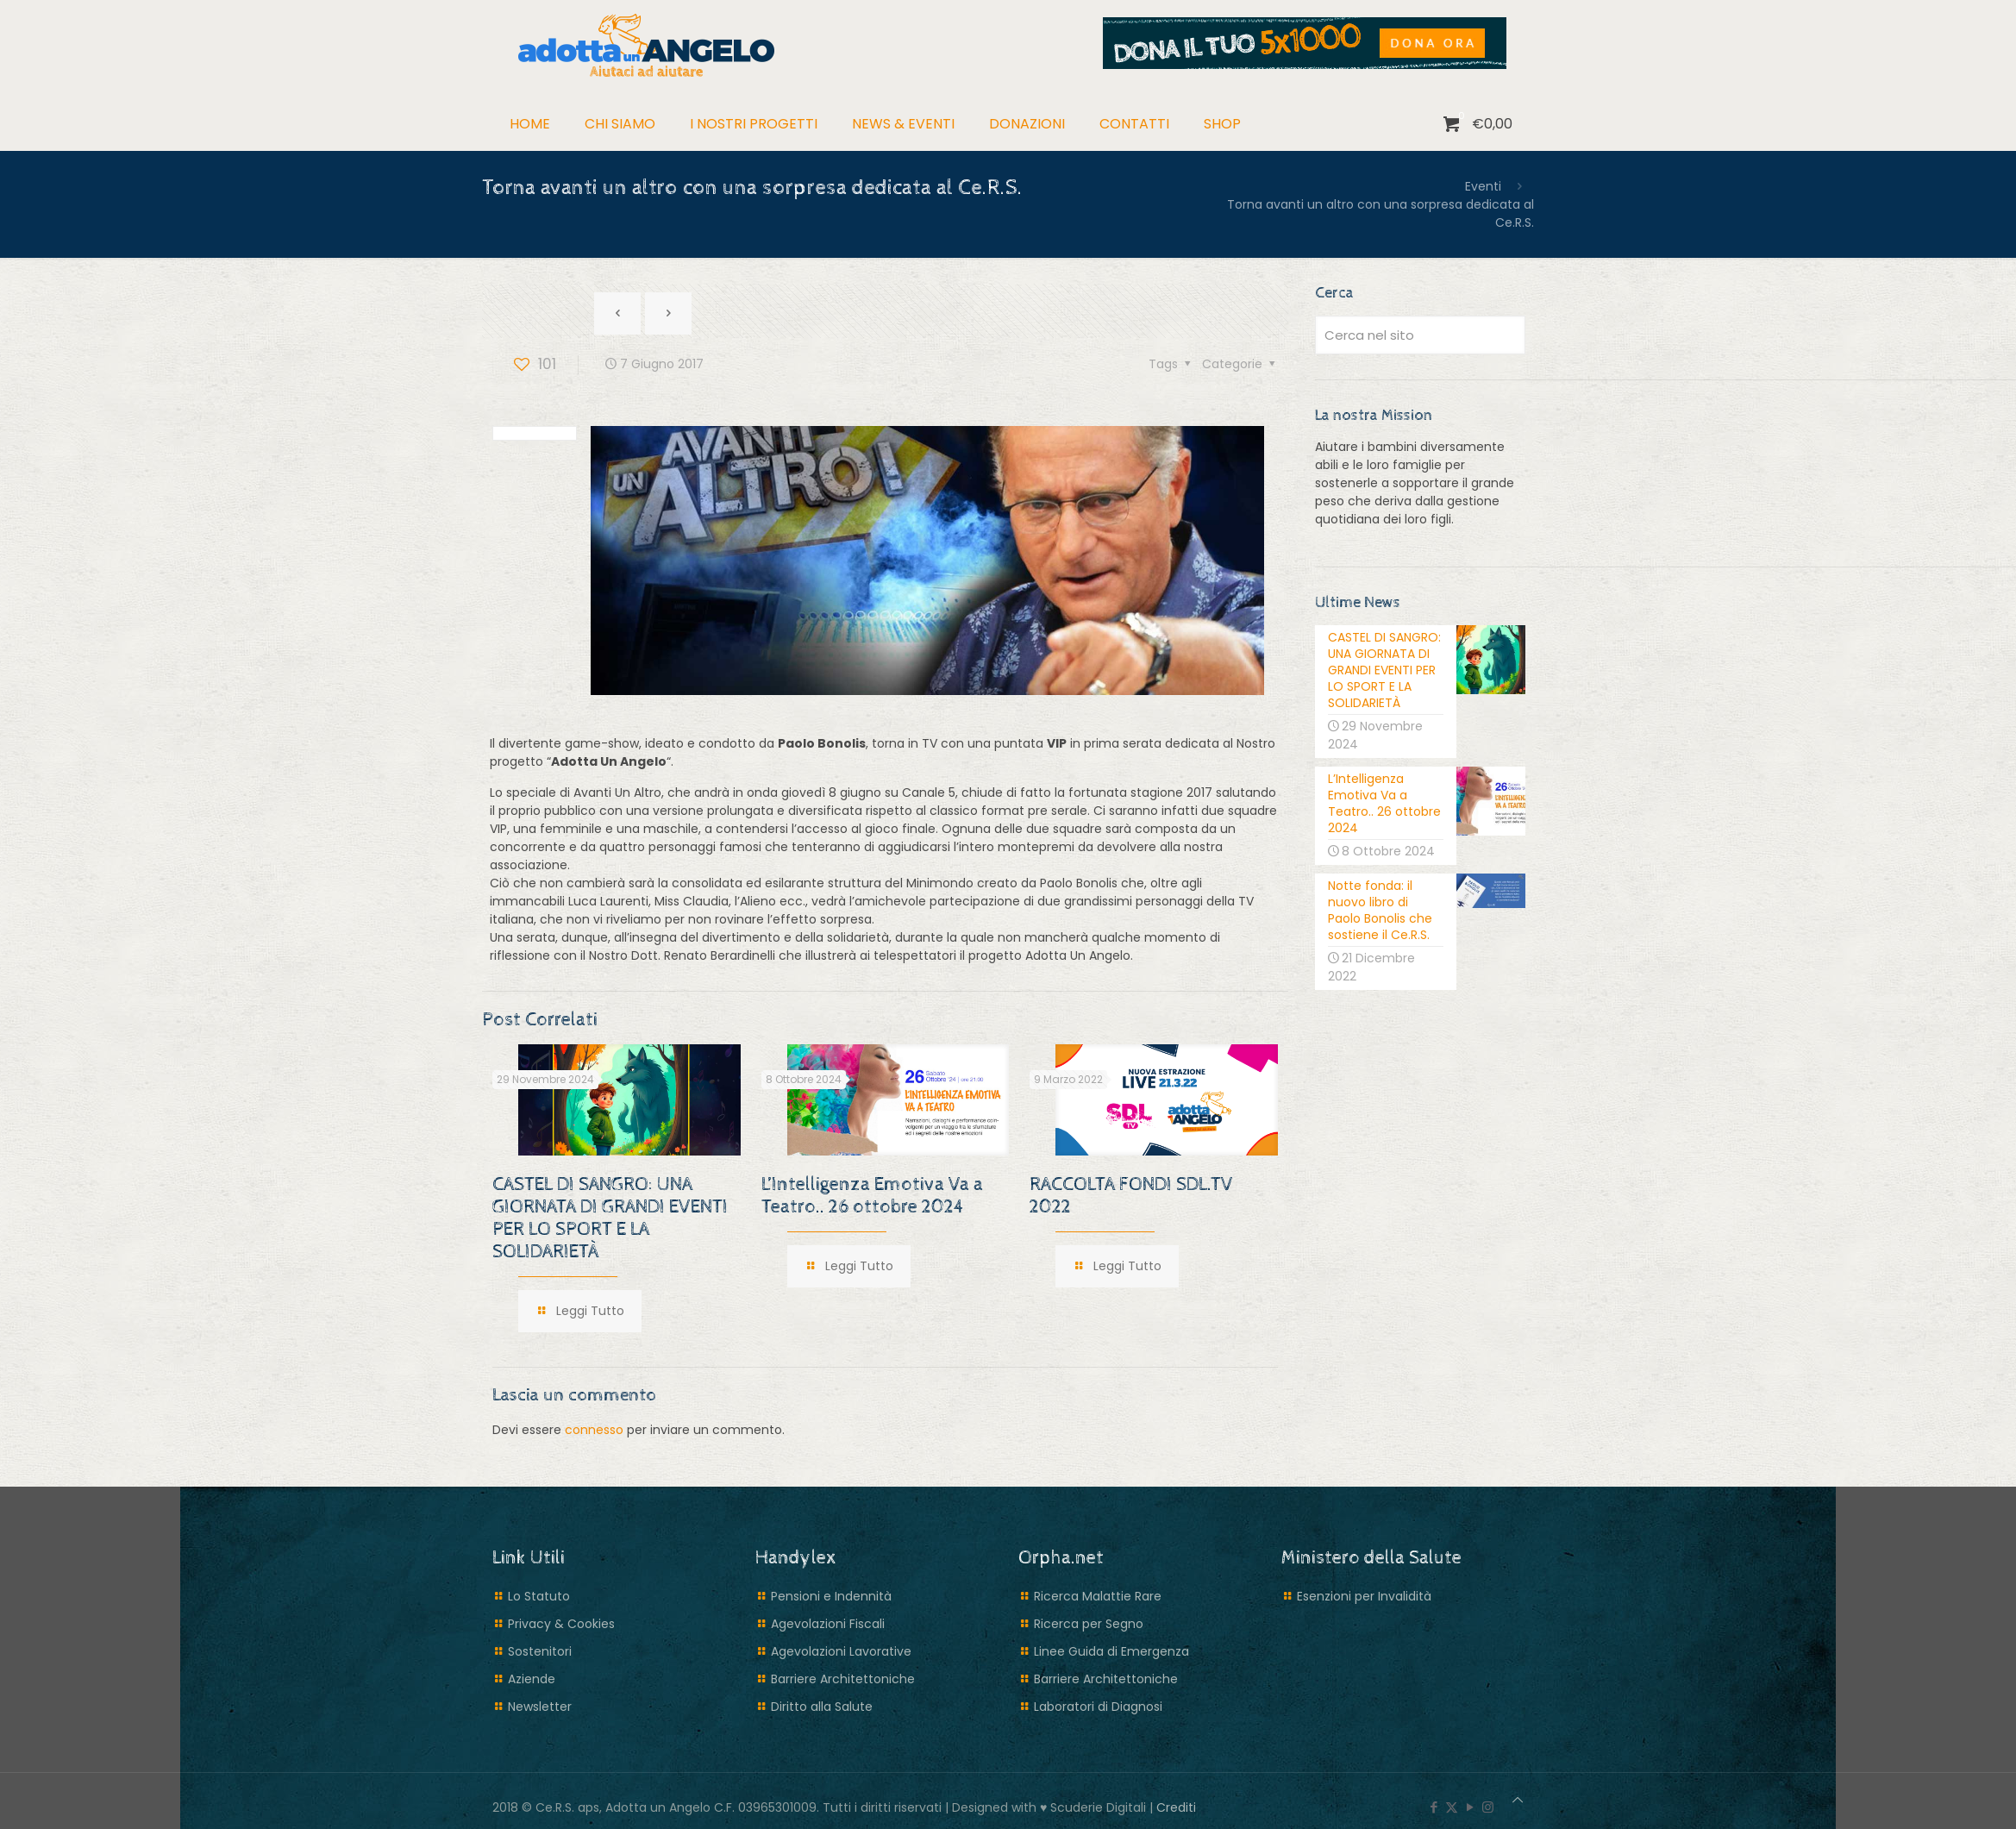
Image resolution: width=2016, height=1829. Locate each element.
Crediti (1176, 1807)
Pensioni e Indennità (831, 1596)
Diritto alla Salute (822, 1706)
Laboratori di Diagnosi (1098, 1706)
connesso (594, 1429)
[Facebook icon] (1433, 1807)
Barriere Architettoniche (843, 1679)
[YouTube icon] (1469, 1807)
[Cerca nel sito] (1420, 335)
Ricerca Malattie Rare (1097, 1596)
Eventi (1483, 186)
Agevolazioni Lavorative (841, 1651)
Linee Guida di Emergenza (1111, 1651)
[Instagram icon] (1487, 1807)
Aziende (531, 1679)
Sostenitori (540, 1651)
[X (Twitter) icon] (1451, 1807)
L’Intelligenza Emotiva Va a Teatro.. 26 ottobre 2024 (872, 1196)
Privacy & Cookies (561, 1623)
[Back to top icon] (1518, 1800)
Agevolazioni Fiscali (828, 1623)
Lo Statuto (539, 1596)
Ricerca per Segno (1088, 1623)
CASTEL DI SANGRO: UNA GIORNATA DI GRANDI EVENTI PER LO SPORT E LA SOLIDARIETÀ (610, 1218)
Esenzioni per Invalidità (1364, 1596)
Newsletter (540, 1706)
